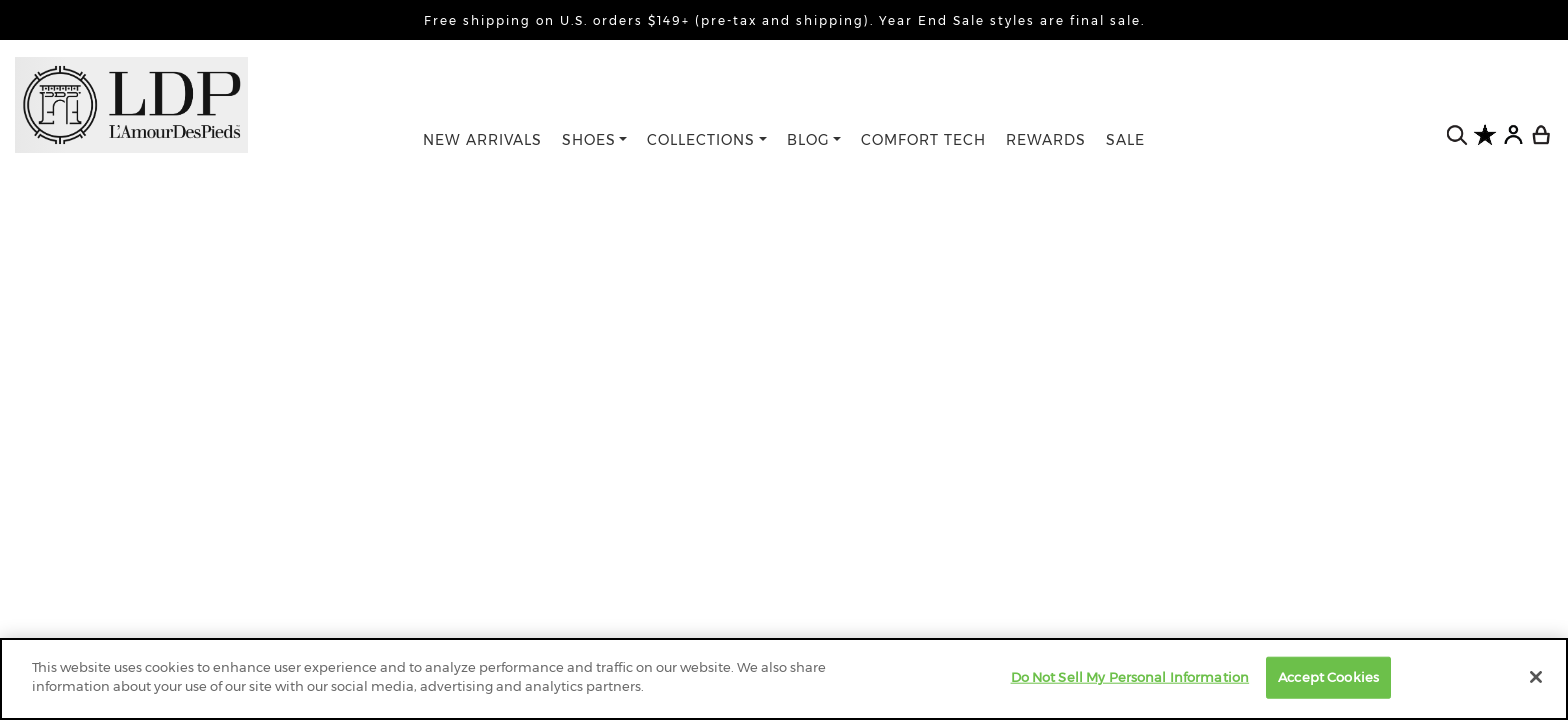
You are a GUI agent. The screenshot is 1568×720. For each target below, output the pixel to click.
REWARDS (1046, 140)
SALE (1125, 140)
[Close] (1536, 677)
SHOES (589, 140)
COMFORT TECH (923, 140)
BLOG (808, 140)
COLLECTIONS (701, 140)
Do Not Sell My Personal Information (1130, 677)
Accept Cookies (1328, 677)
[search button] (1457, 135)
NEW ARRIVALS (482, 140)
